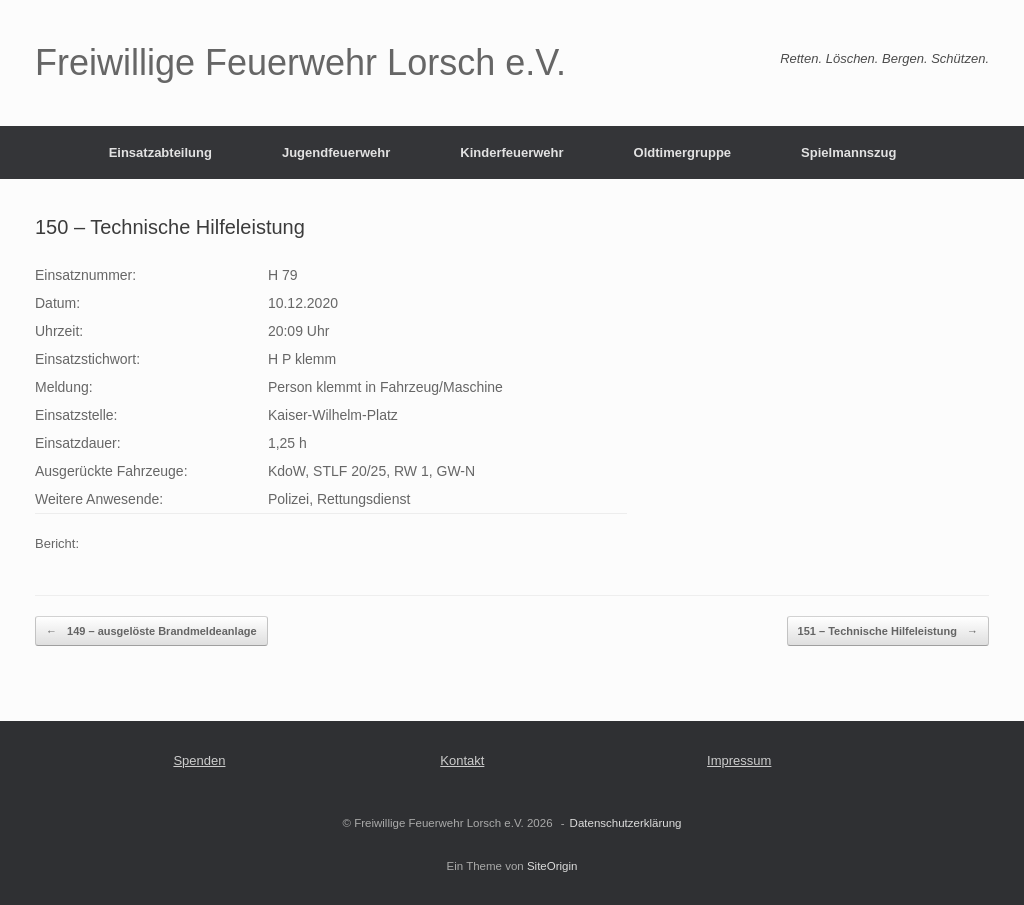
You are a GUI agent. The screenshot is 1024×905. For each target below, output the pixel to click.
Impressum (739, 760)
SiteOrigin (552, 866)
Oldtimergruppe (683, 152)
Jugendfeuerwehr (336, 152)
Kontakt (462, 760)
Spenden (199, 760)
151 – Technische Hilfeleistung (888, 631)
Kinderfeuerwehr (511, 152)
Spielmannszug (848, 152)
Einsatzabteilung (160, 152)
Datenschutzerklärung (626, 823)
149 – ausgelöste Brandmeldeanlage (151, 631)
